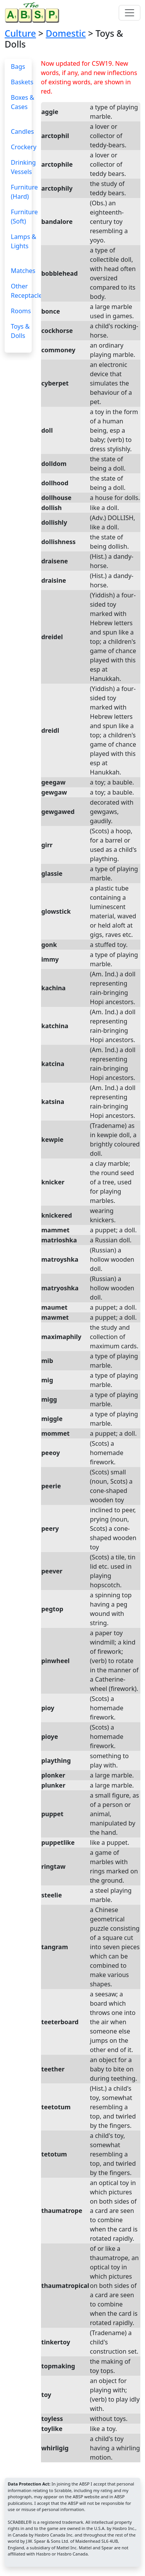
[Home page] (34, 12)
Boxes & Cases (22, 102)
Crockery (23, 147)
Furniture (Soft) (24, 216)
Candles (22, 131)
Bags (18, 66)
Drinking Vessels (23, 167)
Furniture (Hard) (24, 192)
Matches (23, 270)
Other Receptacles (28, 291)
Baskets (22, 82)
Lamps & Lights (23, 241)
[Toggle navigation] (129, 12)
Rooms (21, 311)
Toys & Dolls (20, 331)
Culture (20, 33)
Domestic (66, 33)
